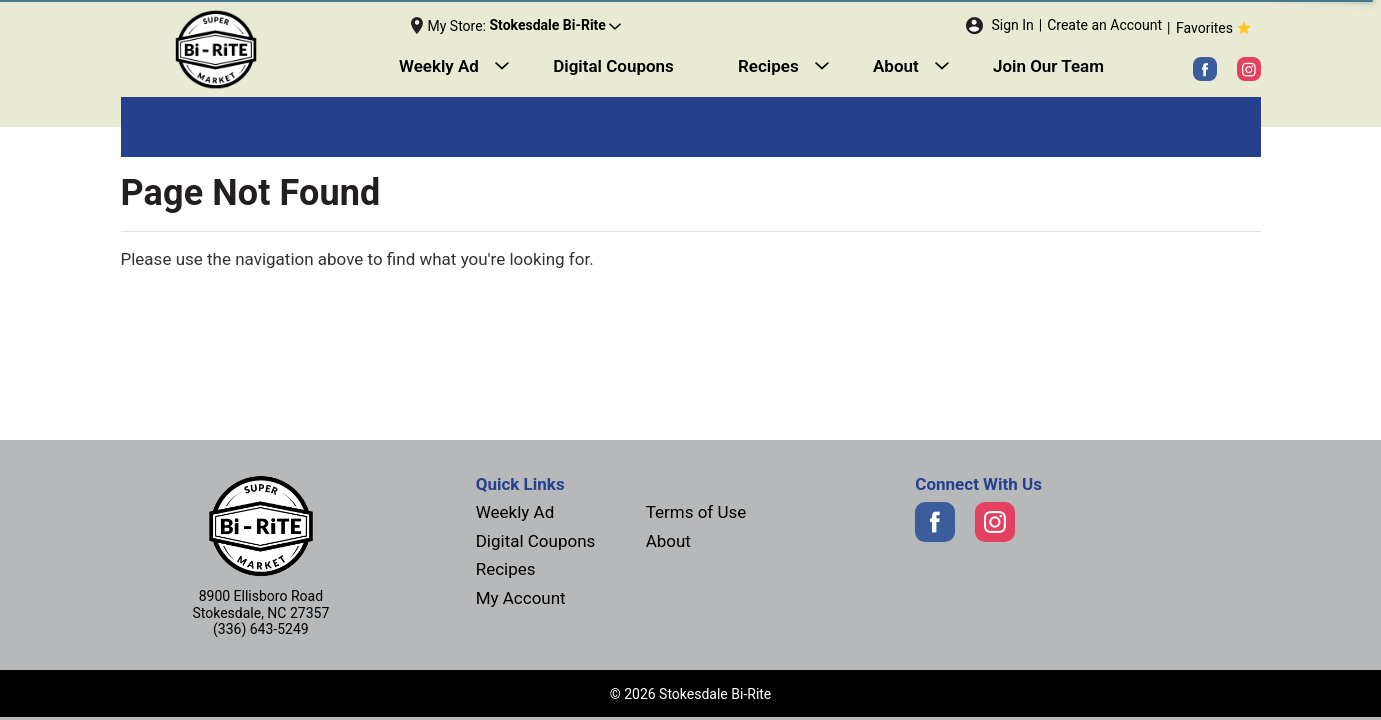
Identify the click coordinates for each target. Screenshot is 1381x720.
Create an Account (1104, 25)
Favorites (1216, 28)
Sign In (1012, 25)
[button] (555, 26)
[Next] (264, 50)
